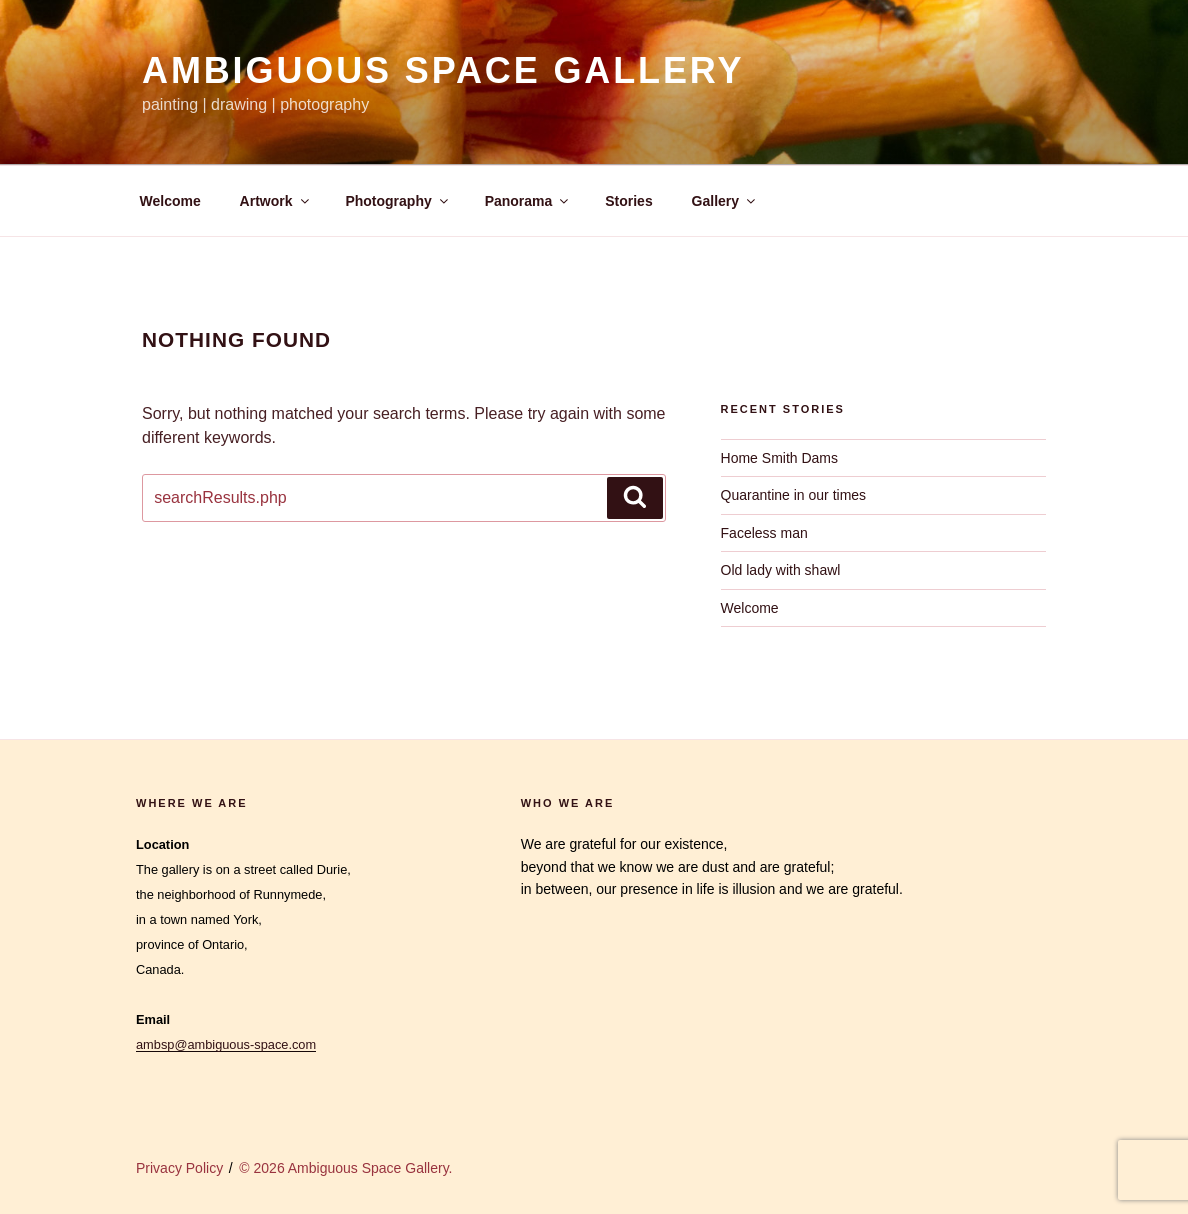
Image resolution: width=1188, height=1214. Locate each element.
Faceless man (764, 533)
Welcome (170, 201)
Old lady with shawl (781, 570)
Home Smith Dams (779, 458)
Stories (628, 201)
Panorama (528, 201)
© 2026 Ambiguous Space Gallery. (345, 1168)
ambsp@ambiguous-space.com (226, 1044)
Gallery (725, 201)
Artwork (276, 201)
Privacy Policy (179, 1168)
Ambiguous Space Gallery (443, 70)
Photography (397, 201)
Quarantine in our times (794, 495)
